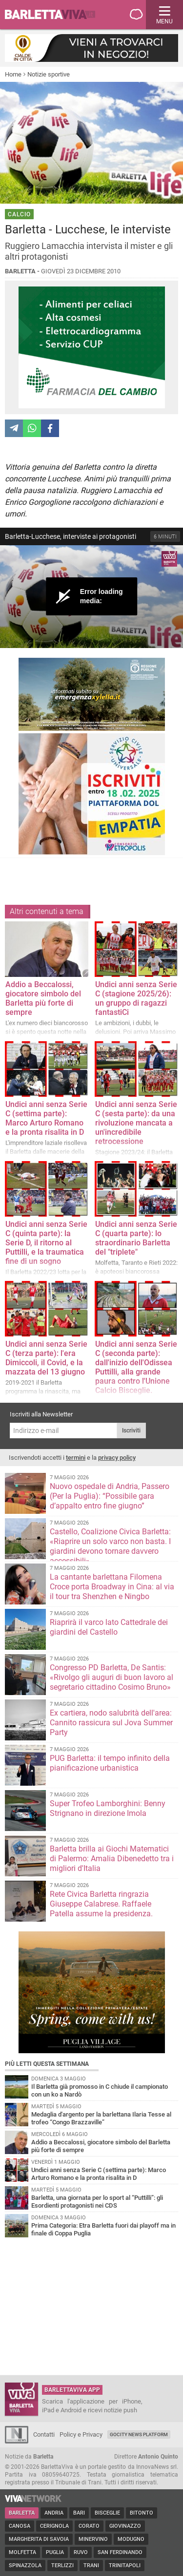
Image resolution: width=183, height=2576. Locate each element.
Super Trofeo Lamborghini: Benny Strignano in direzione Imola (107, 1808)
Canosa (19, 2526)
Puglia (55, 2552)
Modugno (131, 2539)
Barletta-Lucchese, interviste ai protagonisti (70, 536)
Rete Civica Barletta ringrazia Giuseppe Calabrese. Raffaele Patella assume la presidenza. (101, 1903)
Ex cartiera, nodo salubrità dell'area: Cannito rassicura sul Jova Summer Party (111, 1722)
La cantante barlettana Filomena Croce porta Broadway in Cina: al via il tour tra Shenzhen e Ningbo (112, 1586)
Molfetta (22, 2552)
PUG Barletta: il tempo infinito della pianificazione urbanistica (110, 1763)
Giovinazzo (125, 2526)
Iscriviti (131, 1430)
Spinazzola (25, 2565)
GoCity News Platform (139, 2434)
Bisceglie (107, 2513)
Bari (79, 2513)
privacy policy (117, 1457)
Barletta (22, 2513)
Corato (89, 2526)
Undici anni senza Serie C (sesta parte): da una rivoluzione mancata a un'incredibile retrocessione (136, 1123)
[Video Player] (91, 596)
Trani (91, 2565)
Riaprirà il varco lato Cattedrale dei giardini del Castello (109, 1627)
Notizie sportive (48, 74)
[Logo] (169, 559)
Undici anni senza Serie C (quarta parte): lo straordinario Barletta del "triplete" (136, 1238)
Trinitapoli (125, 2565)
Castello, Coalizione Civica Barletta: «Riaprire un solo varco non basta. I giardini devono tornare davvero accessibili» (110, 1546)
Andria (53, 2513)
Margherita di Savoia (39, 2539)
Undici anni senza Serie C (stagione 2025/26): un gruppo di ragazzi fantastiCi (136, 998)
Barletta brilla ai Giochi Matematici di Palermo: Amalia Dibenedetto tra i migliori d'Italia (112, 1858)
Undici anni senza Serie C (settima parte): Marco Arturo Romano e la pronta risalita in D (46, 1118)
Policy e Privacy (81, 2434)
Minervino (93, 2539)
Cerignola (54, 2526)
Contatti (44, 2434)
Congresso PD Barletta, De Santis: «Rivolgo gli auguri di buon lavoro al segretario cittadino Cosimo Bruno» (111, 1677)
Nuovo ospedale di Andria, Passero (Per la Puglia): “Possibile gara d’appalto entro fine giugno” (109, 1496)
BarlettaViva (54, 14)
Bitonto (141, 2513)
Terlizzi (62, 2565)
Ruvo (81, 2552)
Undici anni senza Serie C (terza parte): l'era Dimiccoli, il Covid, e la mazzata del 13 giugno (46, 1357)
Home (13, 74)
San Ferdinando (120, 2552)
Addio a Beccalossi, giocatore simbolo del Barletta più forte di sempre (43, 998)
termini (75, 1457)
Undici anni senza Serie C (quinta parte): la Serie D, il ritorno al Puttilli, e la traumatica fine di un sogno (46, 1243)
